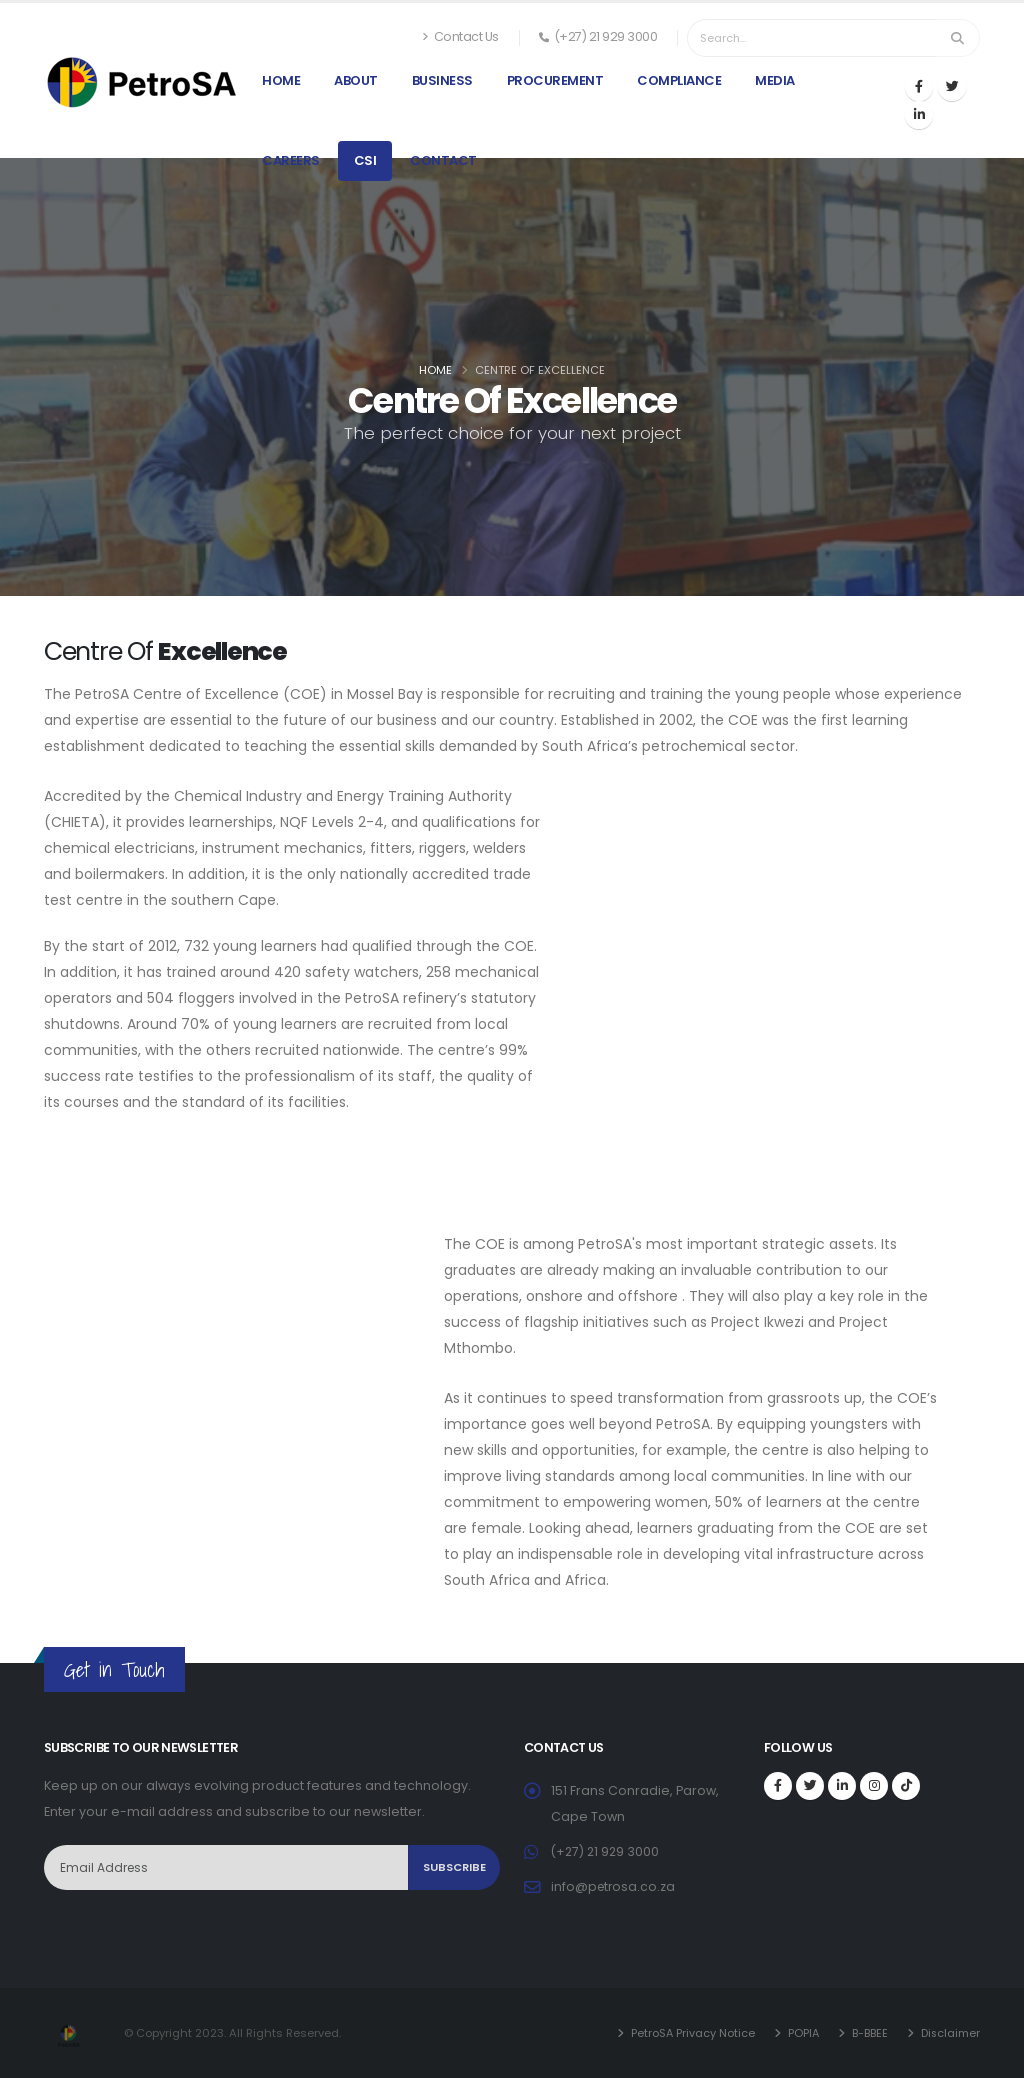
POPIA (799, 2033)
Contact (443, 160)
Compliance (679, 80)
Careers (291, 160)
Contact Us (460, 36)
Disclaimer (949, 2033)
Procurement (555, 80)
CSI (365, 160)
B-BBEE (866, 2033)
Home (281, 80)
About (356, 80)
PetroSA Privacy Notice (689, 2033)
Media (775, 80)
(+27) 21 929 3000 (607, 1851)
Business (442, 80)
